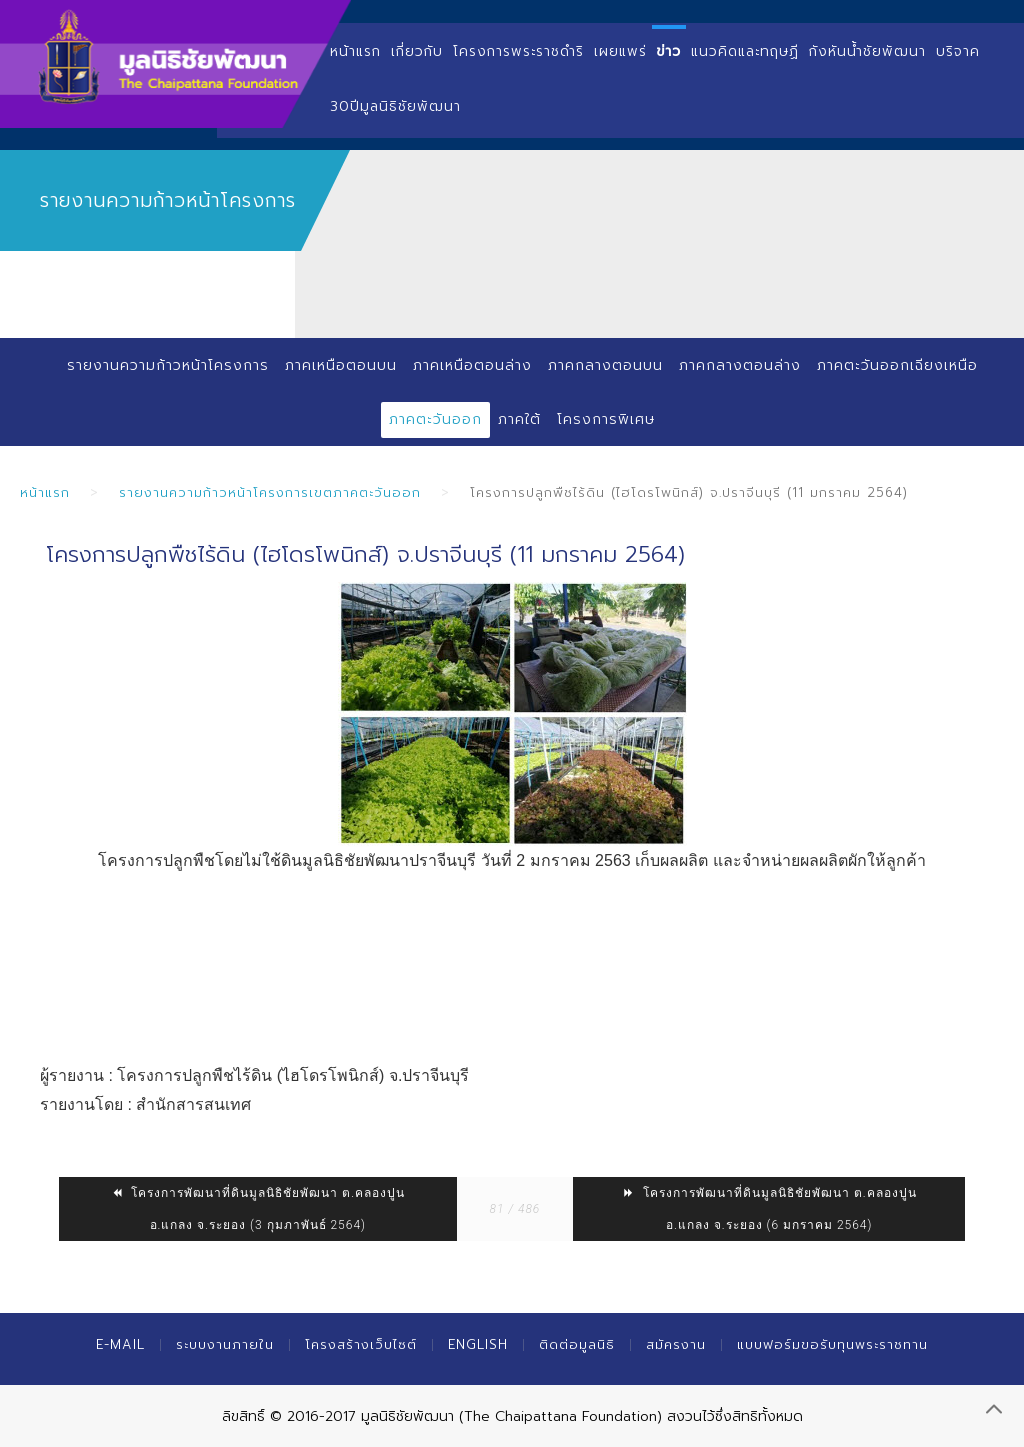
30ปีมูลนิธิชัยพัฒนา (395, 106)
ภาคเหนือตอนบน (341, 365)
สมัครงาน (676, 1344)
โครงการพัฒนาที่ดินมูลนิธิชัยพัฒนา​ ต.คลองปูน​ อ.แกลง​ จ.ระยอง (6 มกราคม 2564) (769, 1209)
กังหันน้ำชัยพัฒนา (867, 51)
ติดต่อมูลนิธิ (577, 1344)
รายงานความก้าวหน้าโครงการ (168, 365)
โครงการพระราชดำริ (518, 51)
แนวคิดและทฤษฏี (745, 51)
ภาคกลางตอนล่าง (740, 365)
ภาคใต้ (519, 419)
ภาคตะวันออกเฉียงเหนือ (897, 365)
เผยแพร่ (620, 51)
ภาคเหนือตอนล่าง (472, 365)
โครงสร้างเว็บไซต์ (361, 1344)
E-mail (120, 1344)
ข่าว (669, 51)
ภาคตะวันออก (435, 419)
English (478, 1344)
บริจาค (958, 51)
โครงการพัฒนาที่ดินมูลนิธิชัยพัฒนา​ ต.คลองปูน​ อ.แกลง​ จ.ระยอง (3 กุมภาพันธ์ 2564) (257, 1209)
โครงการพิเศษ (606, 419)
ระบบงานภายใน (225, 1344)
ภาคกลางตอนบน (605, 365)
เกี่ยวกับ (417, 51)
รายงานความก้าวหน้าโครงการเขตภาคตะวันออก (270, 492)
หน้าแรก (355, 51)
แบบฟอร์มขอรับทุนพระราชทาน (832, 1344)
